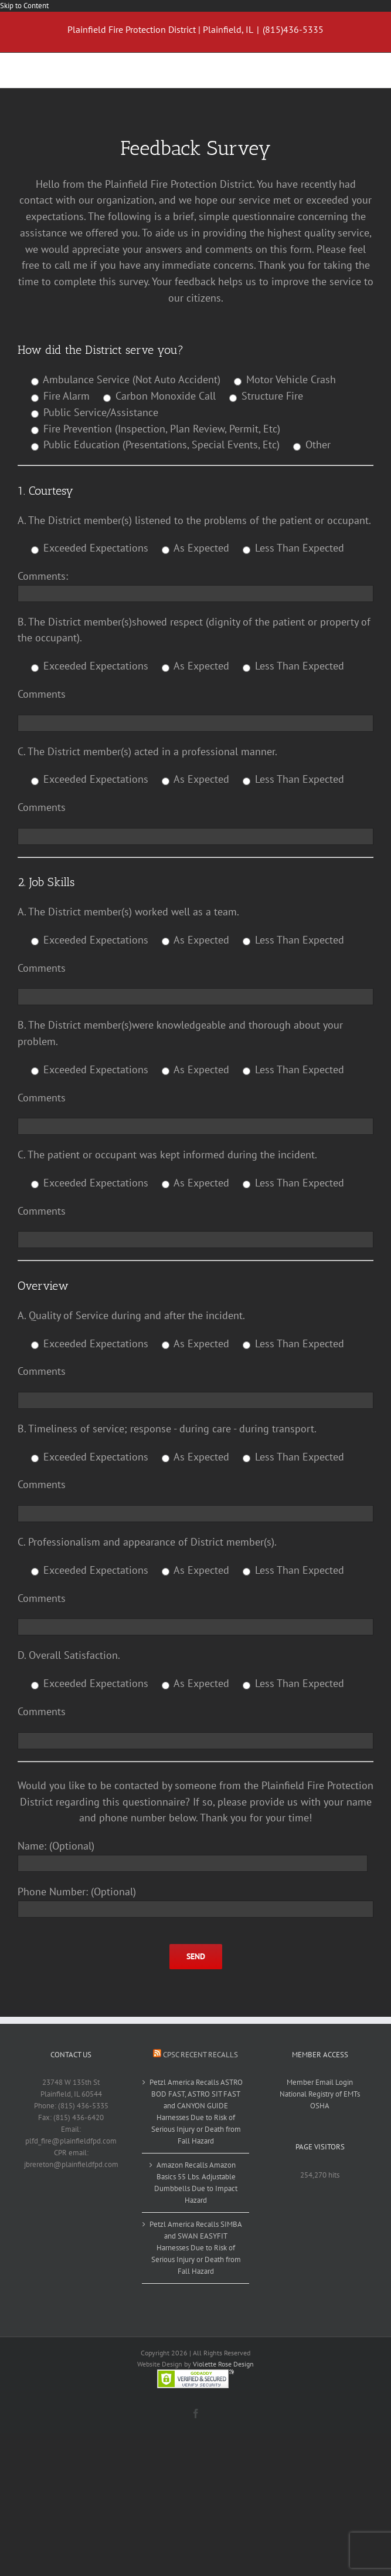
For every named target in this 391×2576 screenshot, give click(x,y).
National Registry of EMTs (320, 2094)
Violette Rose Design (223, 2363)
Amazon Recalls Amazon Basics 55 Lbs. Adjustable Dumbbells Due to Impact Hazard (195, 2182)
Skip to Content (24, 6)
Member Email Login (320, 2082)
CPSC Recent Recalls (200, 2055)
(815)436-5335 (293, 29)
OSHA (319, 2106)
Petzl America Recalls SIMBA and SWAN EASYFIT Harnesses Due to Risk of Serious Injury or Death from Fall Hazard (195, 2247)
